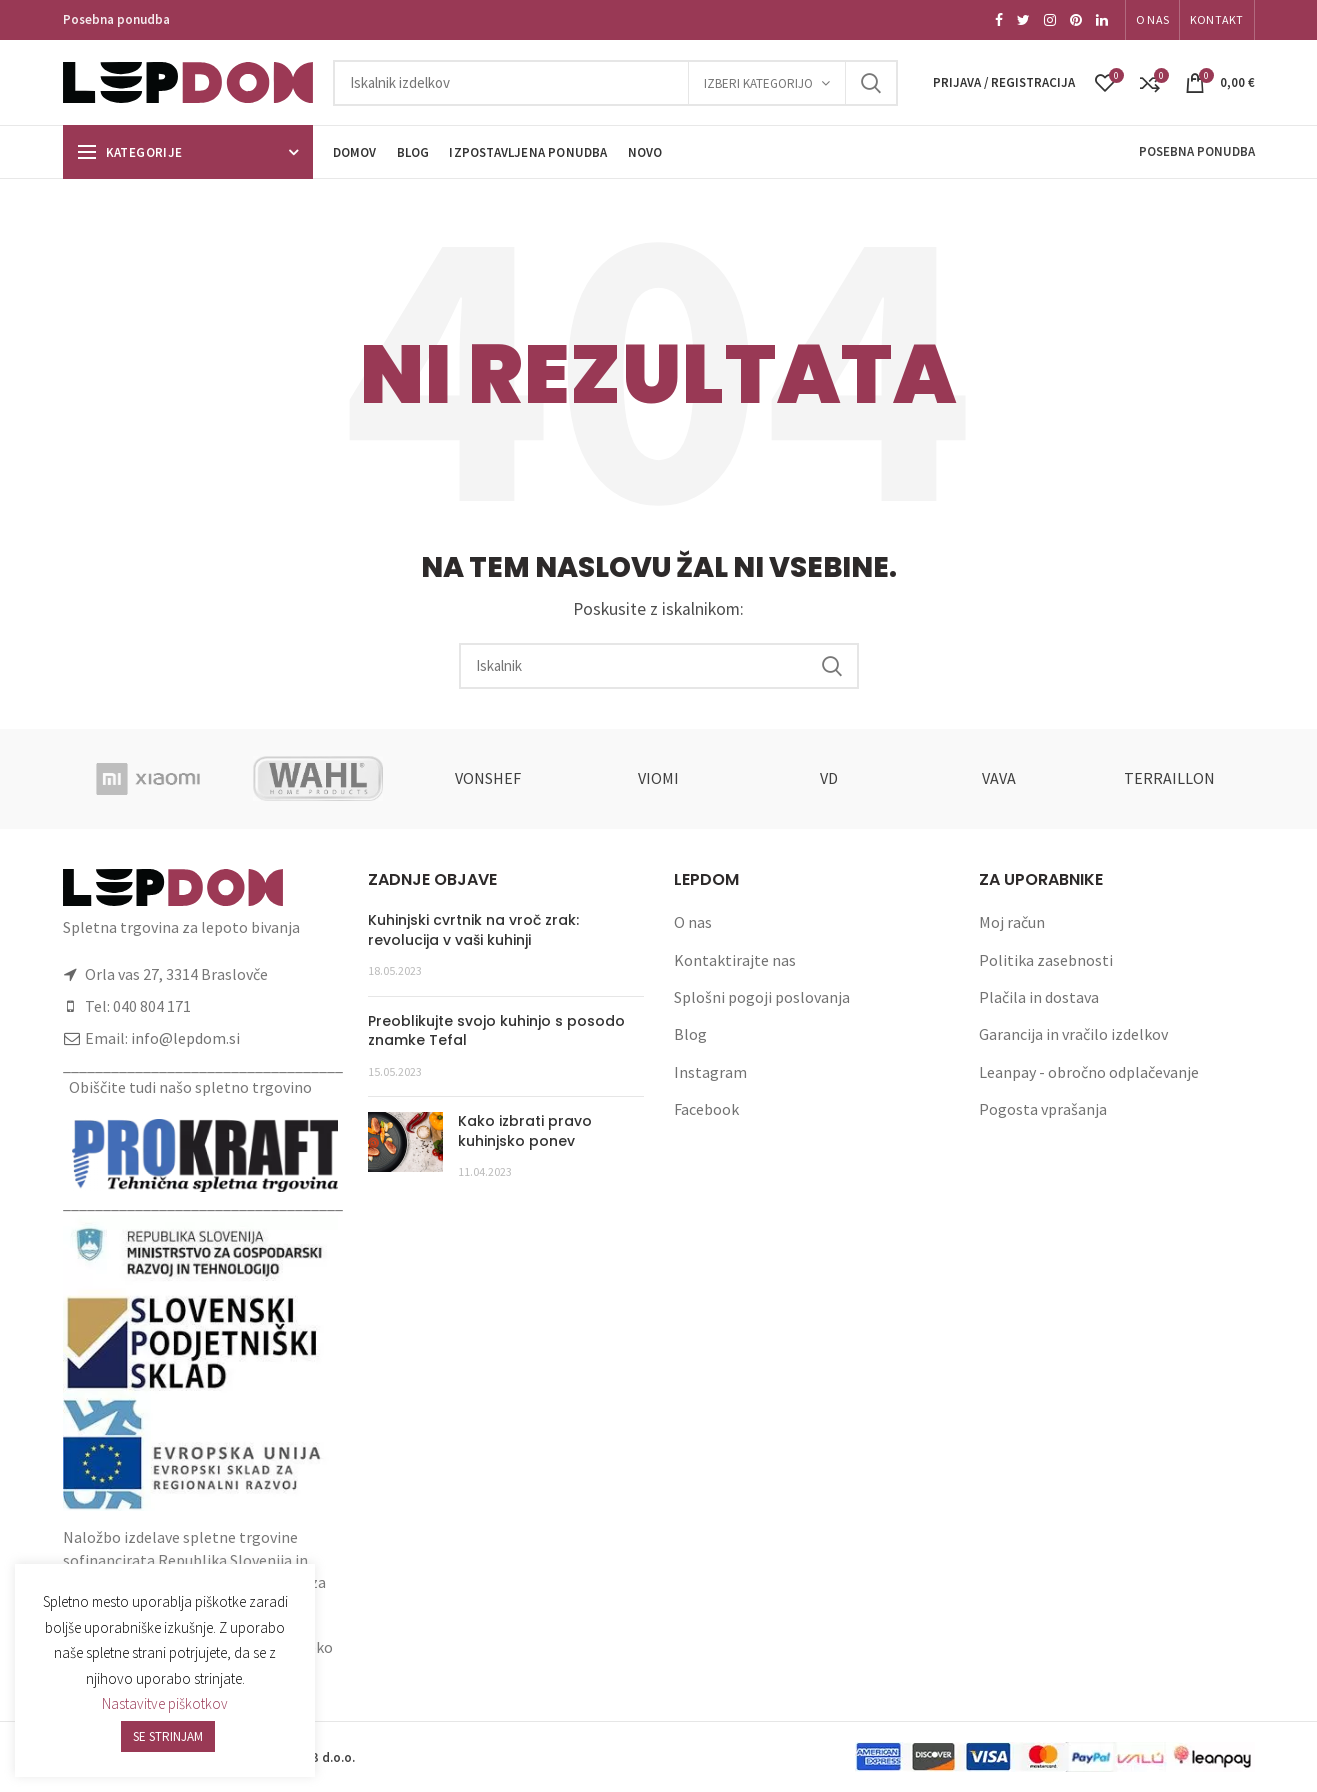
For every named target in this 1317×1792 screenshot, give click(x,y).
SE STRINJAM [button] (168, 1736)
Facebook (706, 1109)
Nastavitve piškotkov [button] (165, 1703)
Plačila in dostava (1039, 997)
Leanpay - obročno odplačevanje (1089, 1072)
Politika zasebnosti (1046, 960)
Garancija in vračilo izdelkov (1073, 1034)
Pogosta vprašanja (1043, 1109)
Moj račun (1012, 922)
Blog (690, 1034)
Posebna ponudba (116, 19)
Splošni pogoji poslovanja (762, 997)
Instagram (710, 1072)
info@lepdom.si (185, 1038)
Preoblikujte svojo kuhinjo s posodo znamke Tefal (496, 1031)
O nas (693, 922)
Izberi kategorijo (758, 83)
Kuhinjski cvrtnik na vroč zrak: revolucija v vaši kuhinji (473, 930)
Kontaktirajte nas (735, 960)
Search (871, 83)
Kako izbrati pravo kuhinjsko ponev (525, 1131)
